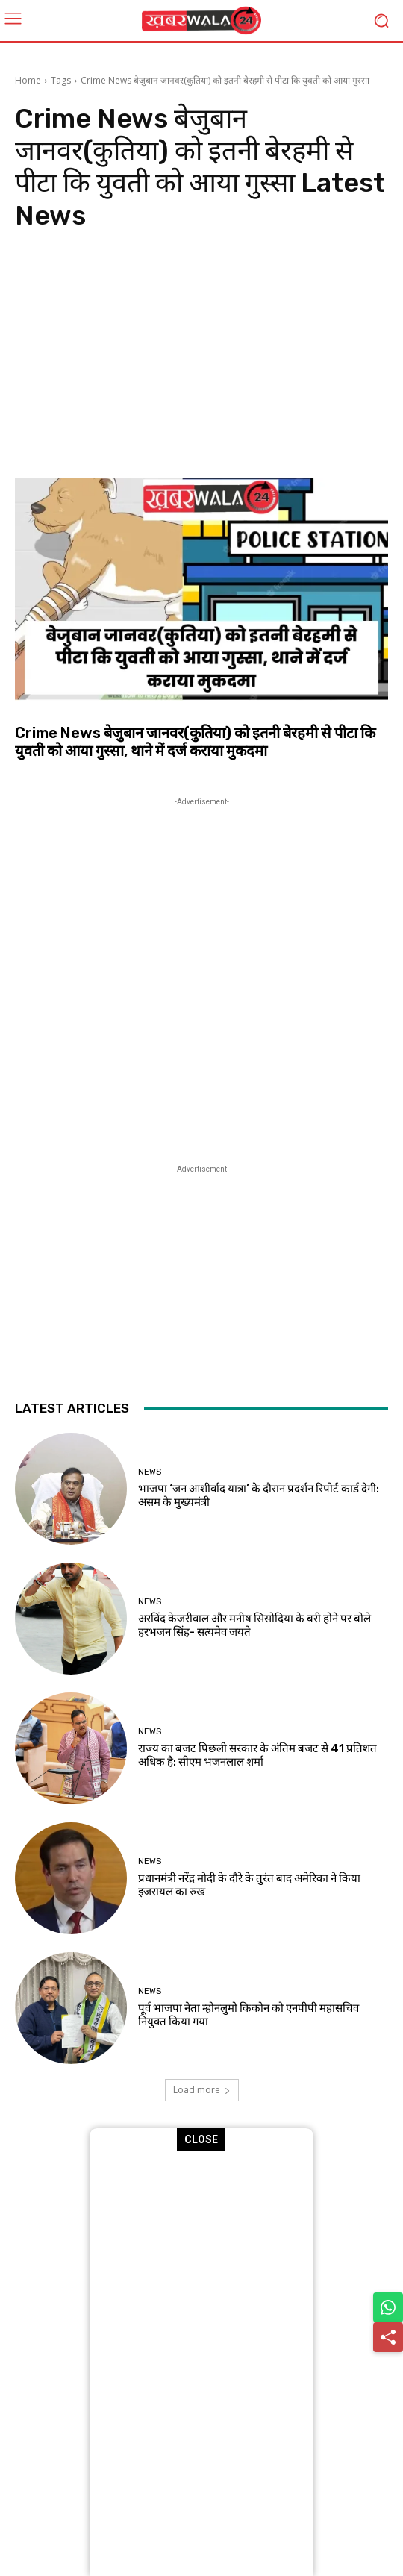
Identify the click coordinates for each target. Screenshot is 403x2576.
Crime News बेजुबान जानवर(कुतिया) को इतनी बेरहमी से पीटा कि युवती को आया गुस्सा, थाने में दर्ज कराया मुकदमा (195, 742)
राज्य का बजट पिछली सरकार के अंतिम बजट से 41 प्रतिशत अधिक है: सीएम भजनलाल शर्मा (257, 1755)
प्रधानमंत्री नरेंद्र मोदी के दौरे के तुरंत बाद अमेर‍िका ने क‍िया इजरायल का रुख (249, 1885)
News (149, 1472)
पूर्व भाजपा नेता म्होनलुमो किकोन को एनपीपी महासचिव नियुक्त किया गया (248, 2014)
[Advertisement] (201, 358)
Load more (202, 2089)
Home (28, 80)
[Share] (388, 2337)
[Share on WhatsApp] (388, 2307)
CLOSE (202, 2139)
